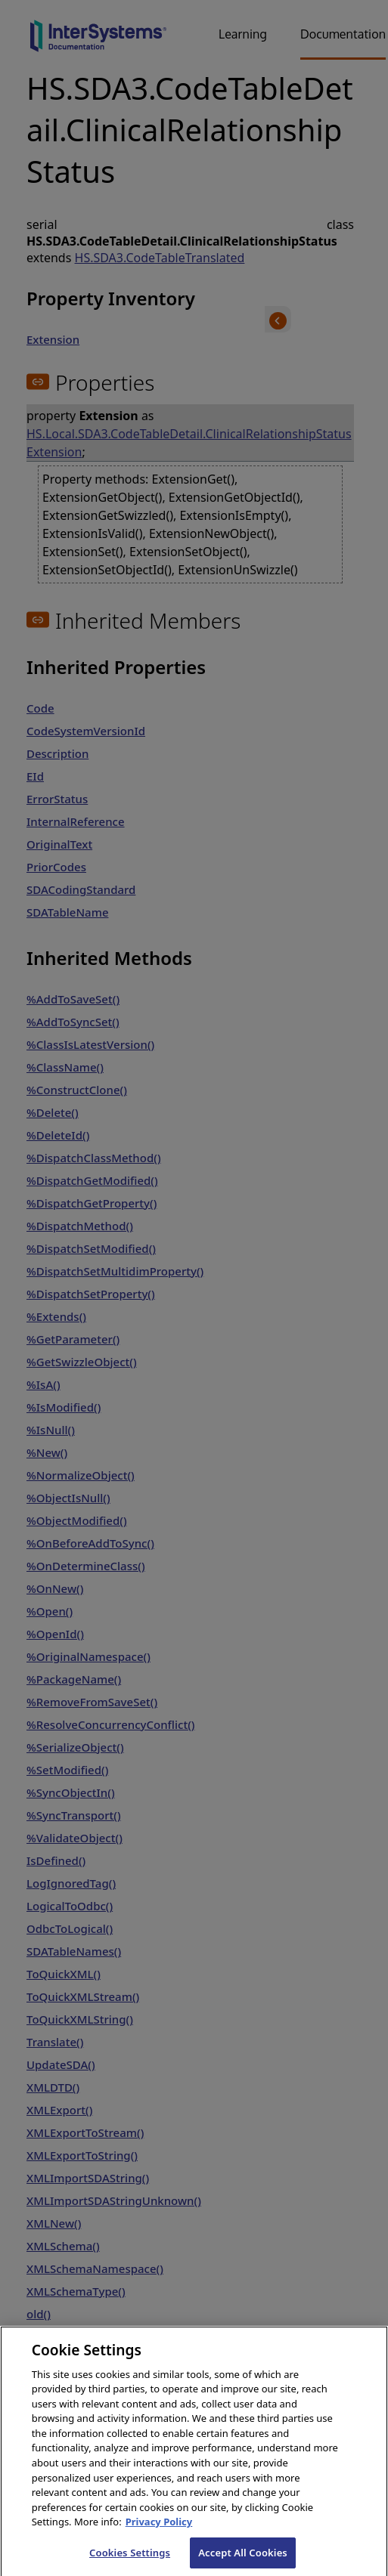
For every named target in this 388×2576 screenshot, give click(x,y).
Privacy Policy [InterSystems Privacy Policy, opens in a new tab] (159, 2532)
